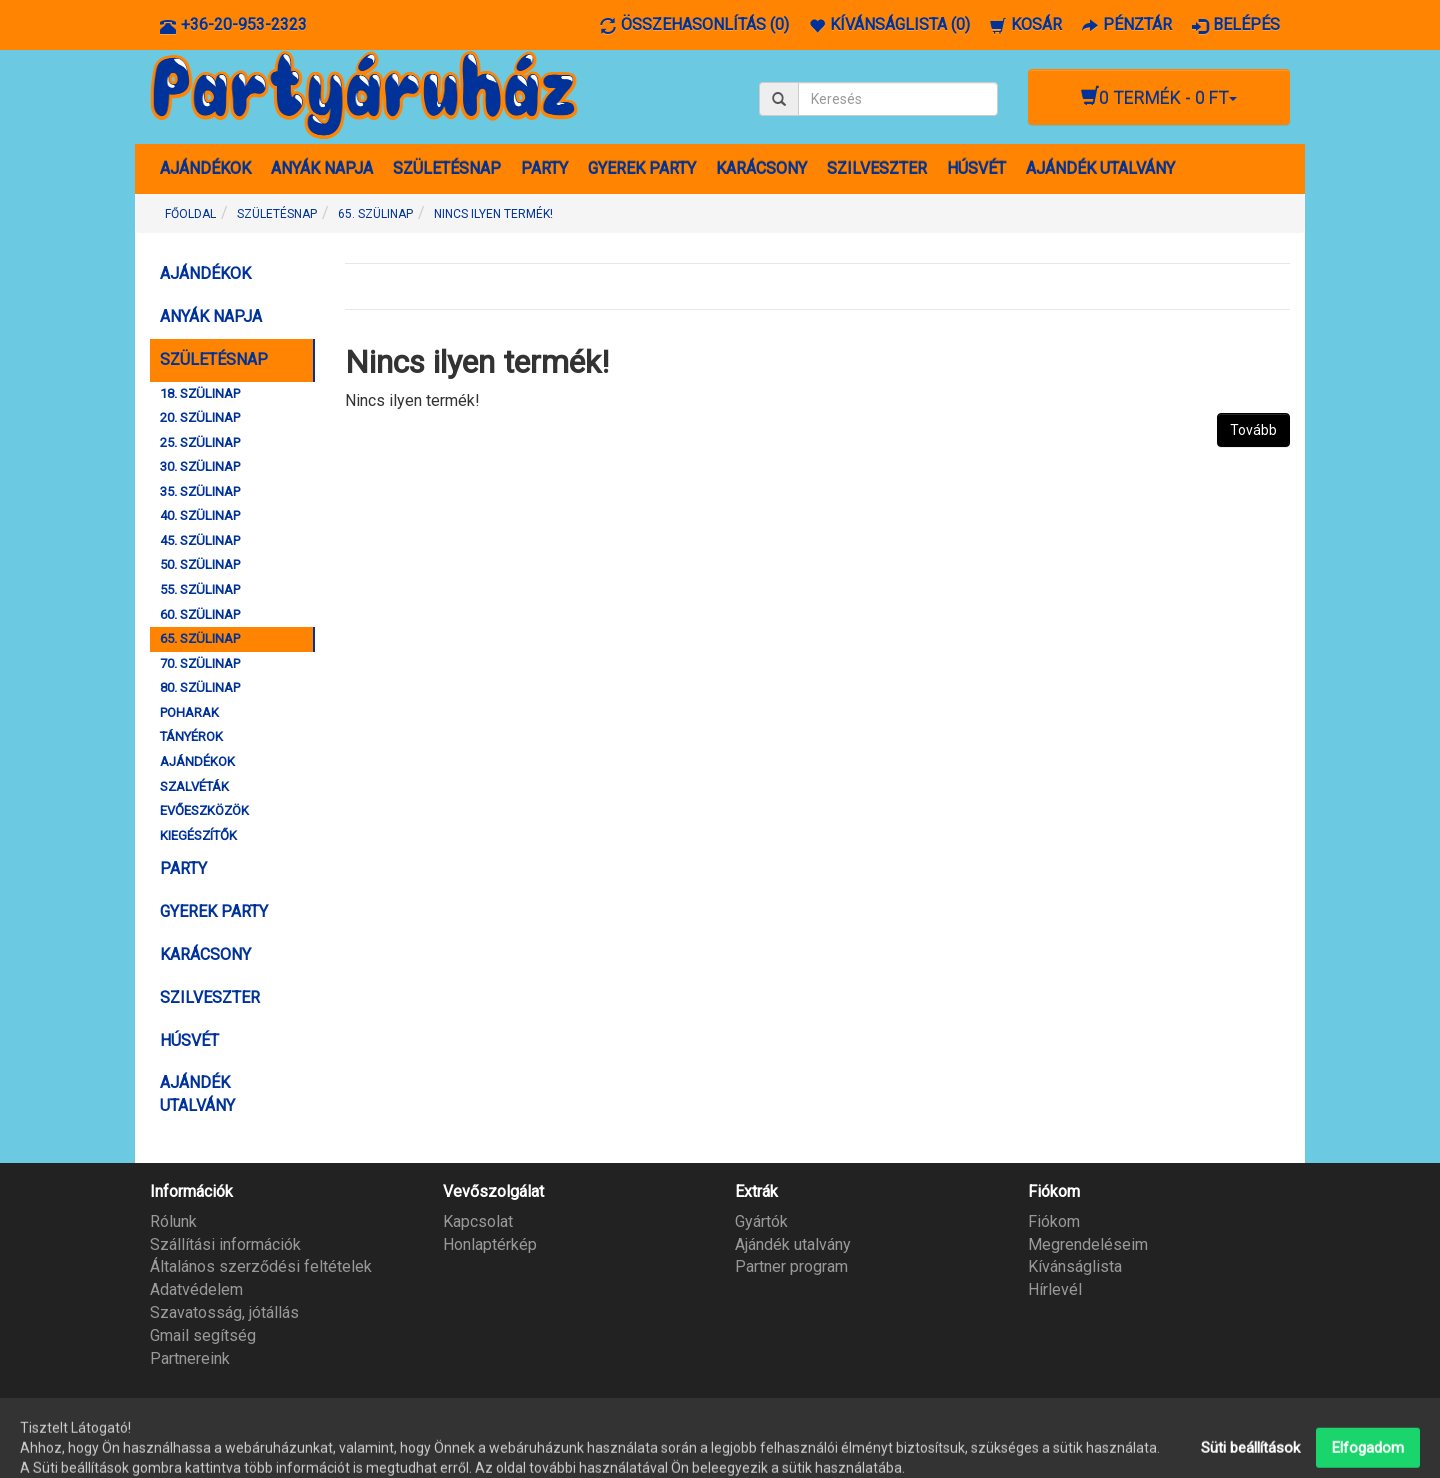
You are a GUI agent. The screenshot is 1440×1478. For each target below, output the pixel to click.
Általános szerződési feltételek (261, 1266)
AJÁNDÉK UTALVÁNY (1100, 168)
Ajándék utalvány (793, 1244)
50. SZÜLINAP (200, 564)
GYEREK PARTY (642, 168)
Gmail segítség (203, 1335)
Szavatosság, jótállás (224, 1312)
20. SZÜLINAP (200, 417)
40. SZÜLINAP (200, 515)
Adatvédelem (196, 1289)
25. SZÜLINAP (200, 442)
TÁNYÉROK (191, 736)
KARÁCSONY (761, 168)
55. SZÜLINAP (200, 589)
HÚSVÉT (976, 168)
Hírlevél (1055, 1289)
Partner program (791, 1266)
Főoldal (190, 214)
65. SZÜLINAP (375, 214)
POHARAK (189, 712)
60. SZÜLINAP (200, 614)
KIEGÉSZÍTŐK (198, 835)
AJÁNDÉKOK (205, 168)
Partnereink (190, 1358)
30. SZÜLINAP (200, 466)
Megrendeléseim (1088, 1244)
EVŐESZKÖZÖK (204, 810)
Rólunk (173, 1221)
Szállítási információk (225, 1244)
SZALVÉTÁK (194, 786)
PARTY (544, 168)
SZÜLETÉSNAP (447, 168)
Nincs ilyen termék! (493, 214)
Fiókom (1054, 1221)
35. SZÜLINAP (200, 491)
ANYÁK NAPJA (322, 168)
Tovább (1253, 430)
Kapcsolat (478, 1221)
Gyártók (761, 1221)
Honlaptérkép (490, 1244)
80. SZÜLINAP (200, 687)
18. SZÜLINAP (200, 393)
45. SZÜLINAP (200, 540)
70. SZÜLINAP (200, 663)
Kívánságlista (1075, 1266)
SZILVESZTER (877, 168)
